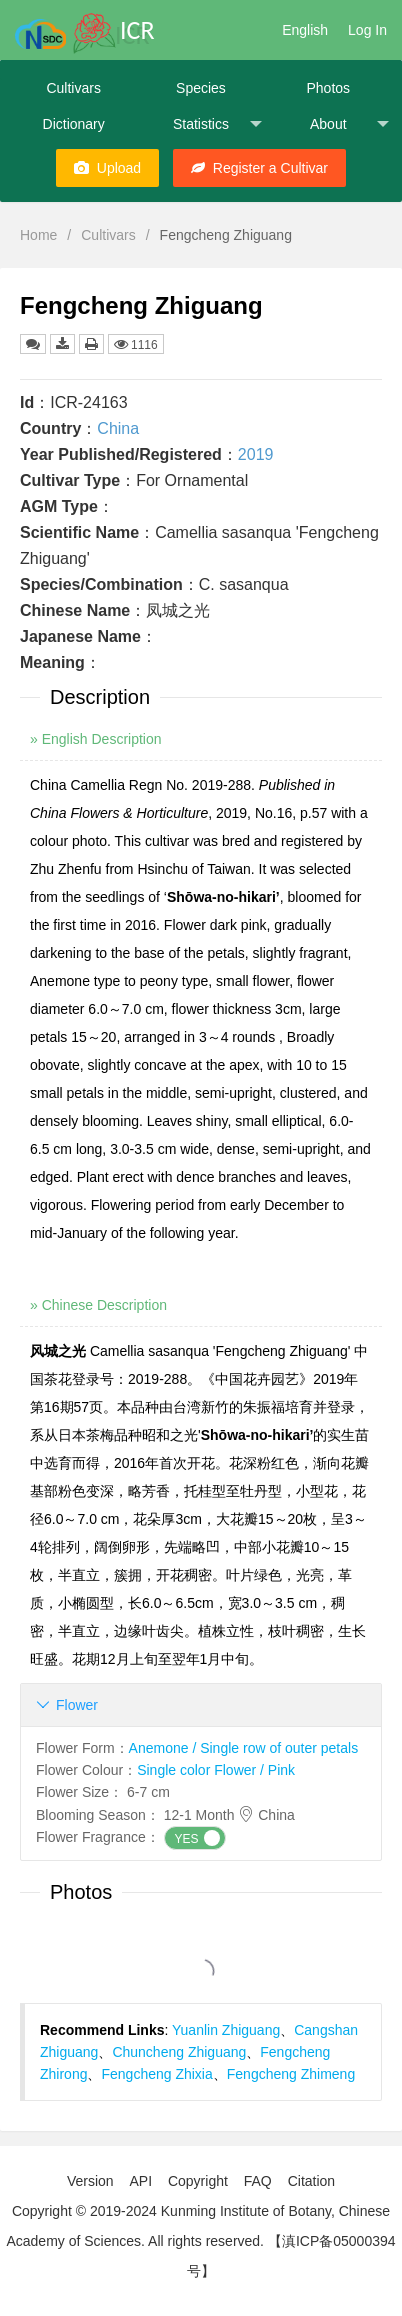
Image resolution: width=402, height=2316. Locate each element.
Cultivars (73, 88)
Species (201, 88)
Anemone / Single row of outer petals (244, 1748)
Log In (367, 30)
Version (90, 2181)
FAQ (258, 2181)
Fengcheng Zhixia (156, 2074)
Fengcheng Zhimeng (291, 2074)
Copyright (198, 2181)
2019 (256, 454)
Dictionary (74, 124)
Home (38, 235)
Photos (328, 88)
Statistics (217, 124)
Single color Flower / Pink (216, 1770)
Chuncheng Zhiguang (179, 2052)
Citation (311, 2181)
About (349, 124)
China (118, 428)
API (140, 2181)
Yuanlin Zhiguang (226, 2030)
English (305, 30)
